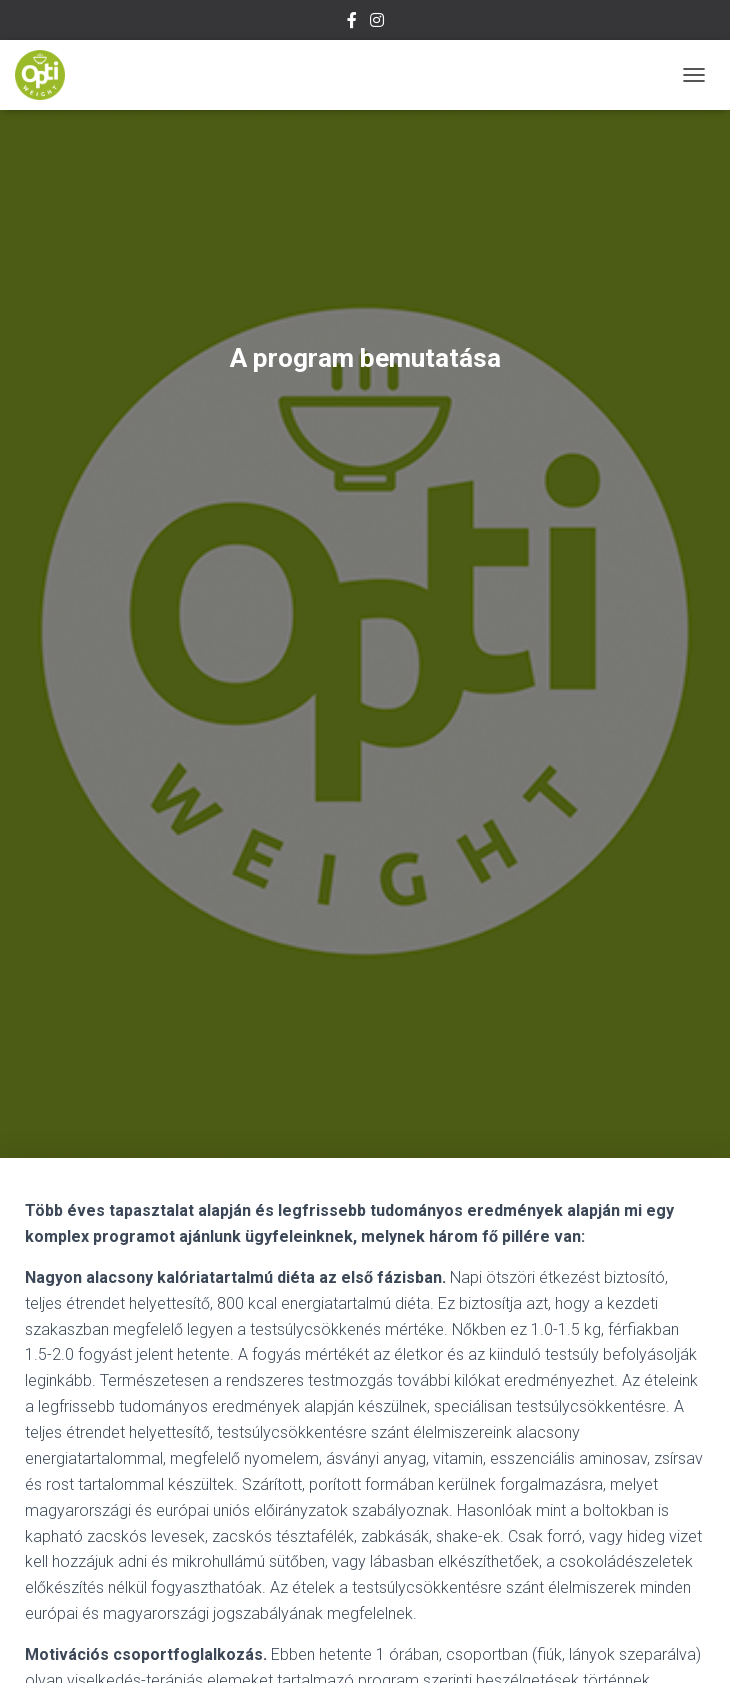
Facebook (352, 23)
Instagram (377, 23)
